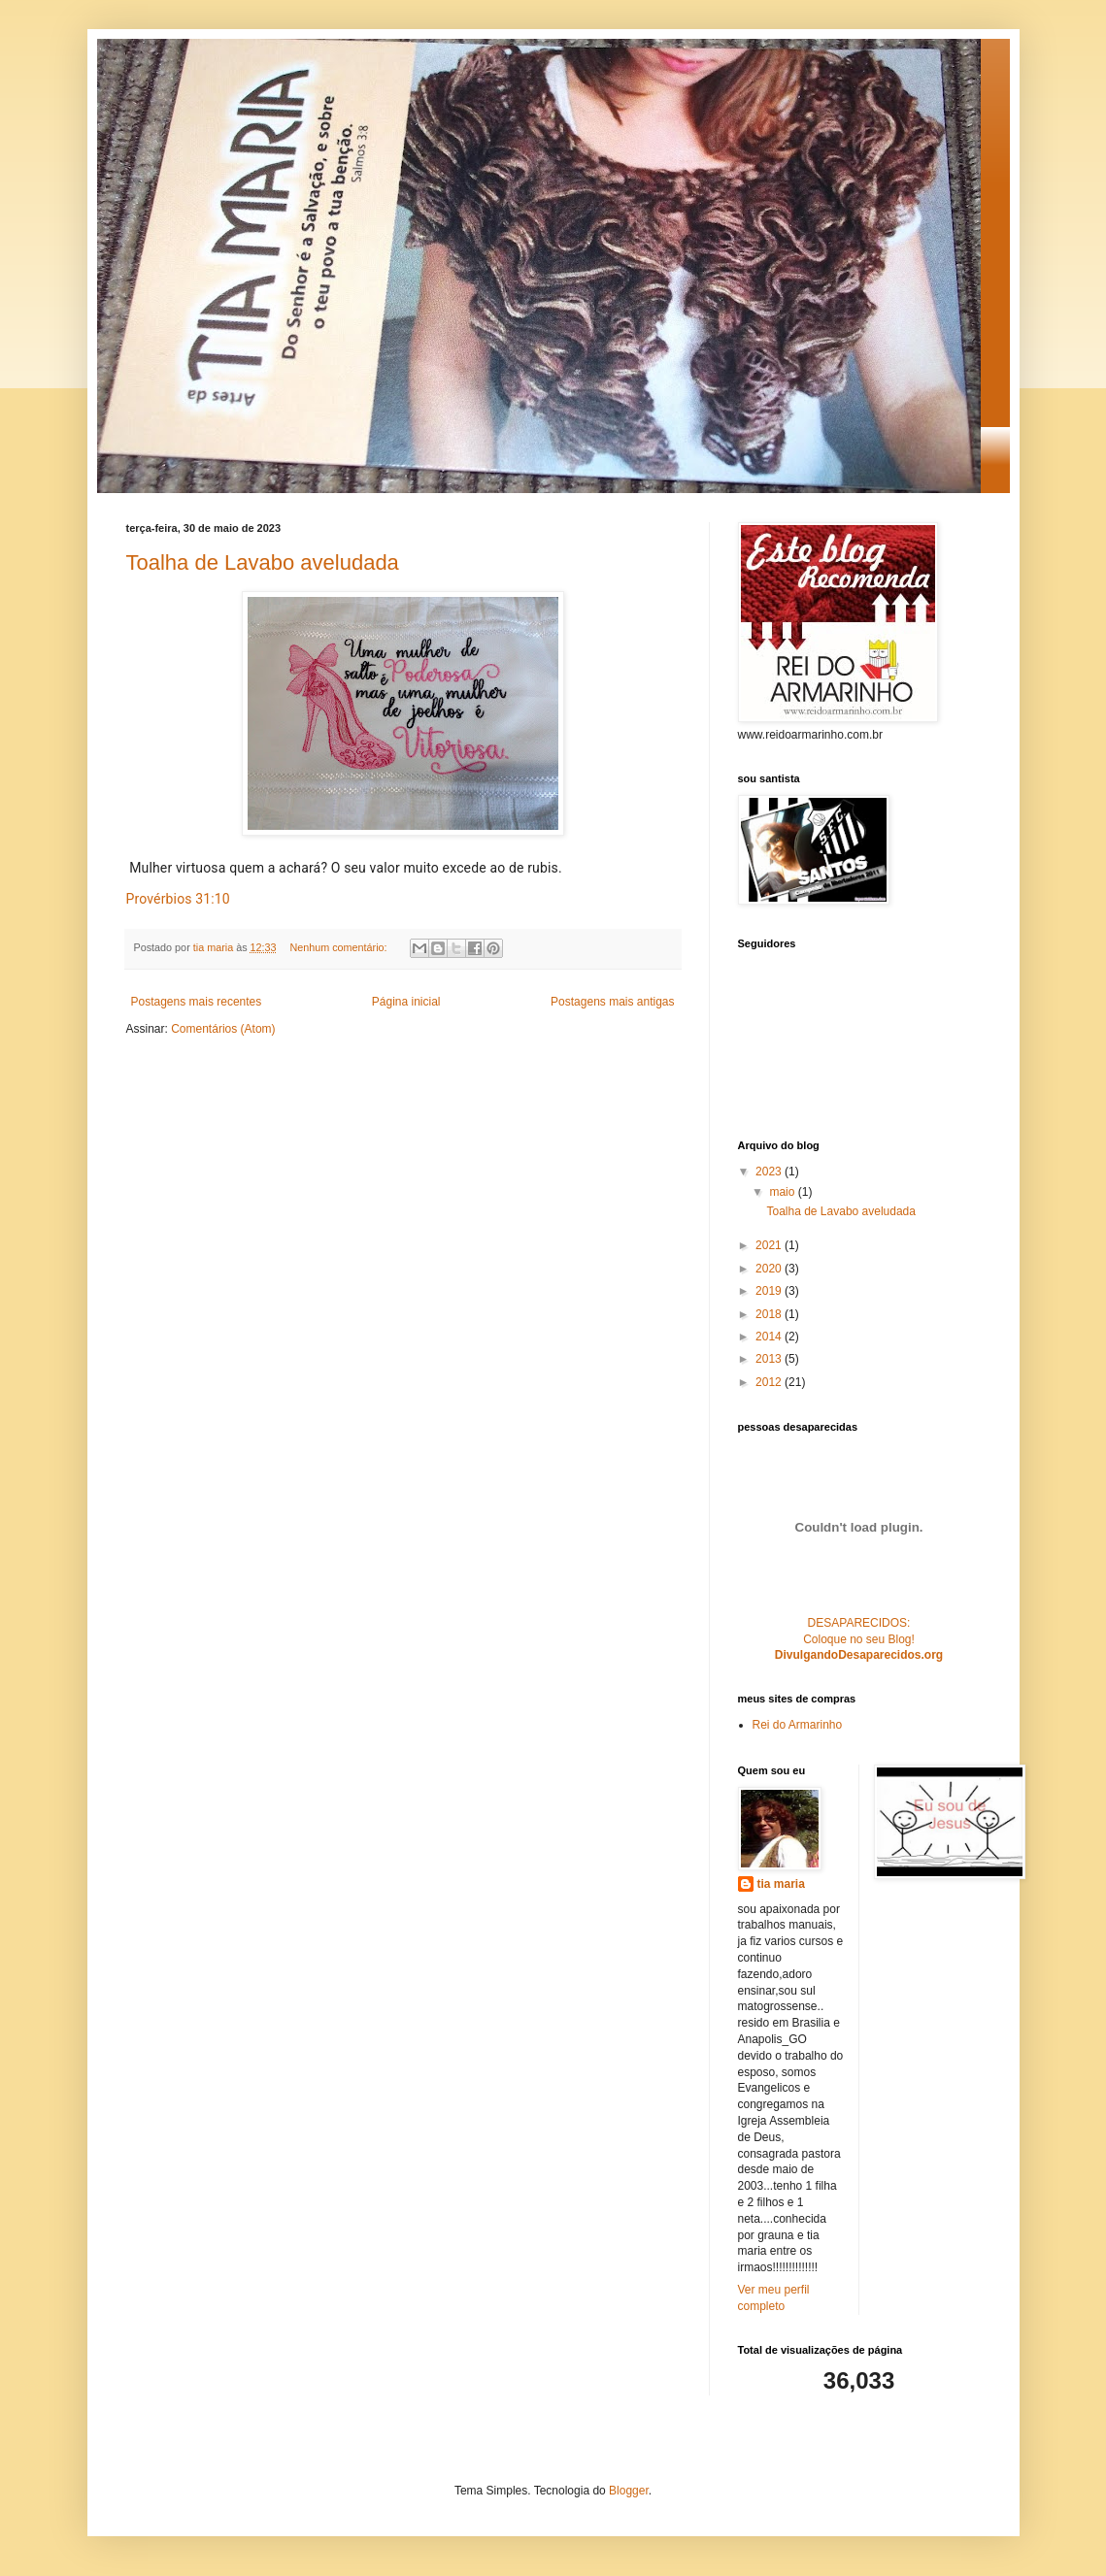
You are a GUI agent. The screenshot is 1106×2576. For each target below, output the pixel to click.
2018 (770, 1314)
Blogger (629, 2490)
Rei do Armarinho (798, 1725)
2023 (770, 1171)
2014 (770, 1336)
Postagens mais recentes (196, 1001)
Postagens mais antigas (612, 1001)
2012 (770, 1382)
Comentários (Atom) (223, 1029)
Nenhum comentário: (339, 947)
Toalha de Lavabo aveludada (262, 562)
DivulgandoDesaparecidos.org (859, 1655)
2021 (770, 1245)
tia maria (781, 1884)
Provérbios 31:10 (178, 899)
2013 (770, 1359)
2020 (770, 1268)
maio (783, 1192)
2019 (770, 1291)
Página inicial (406, 1001)
